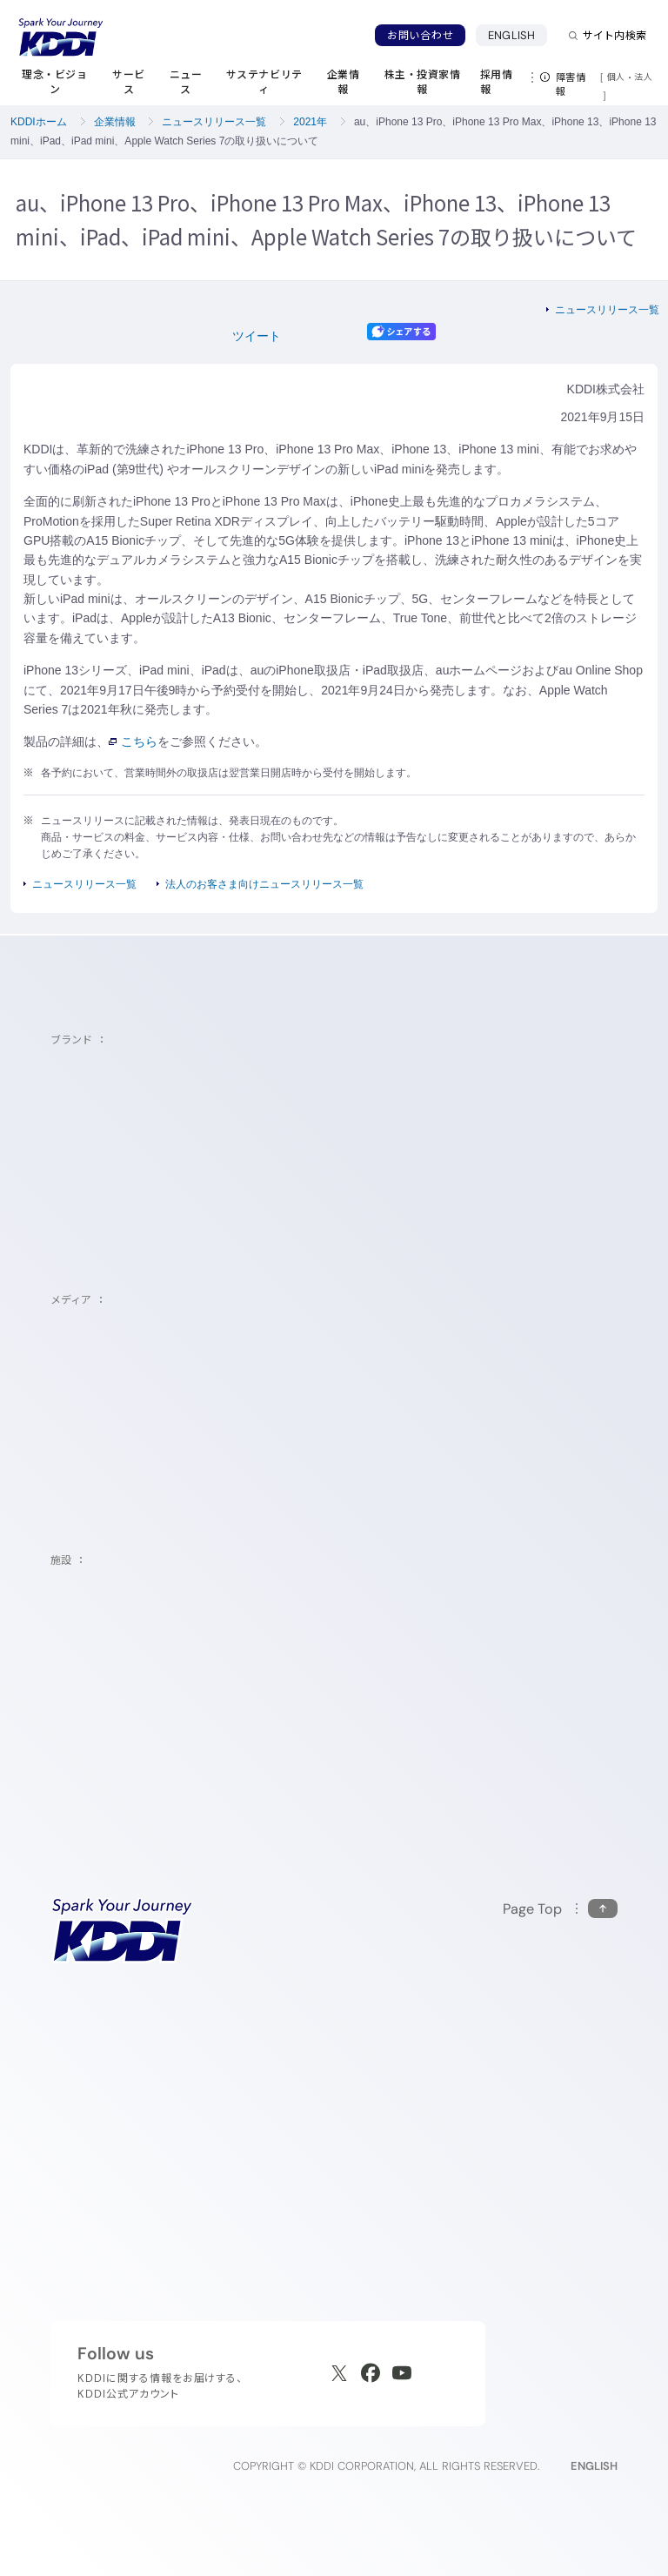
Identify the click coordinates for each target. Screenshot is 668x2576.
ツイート (256, 336)
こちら (133, 741)
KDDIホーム (38, 122)
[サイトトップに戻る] (60, 37)
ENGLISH (517, 35)
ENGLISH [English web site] (594, 2466)
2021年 (310, 122)
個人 (616, 76)
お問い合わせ (420, 35)
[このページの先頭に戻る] (560, 1909)
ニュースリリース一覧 (214, 122)
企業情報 (115, 122)
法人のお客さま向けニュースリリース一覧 (264, 884)
